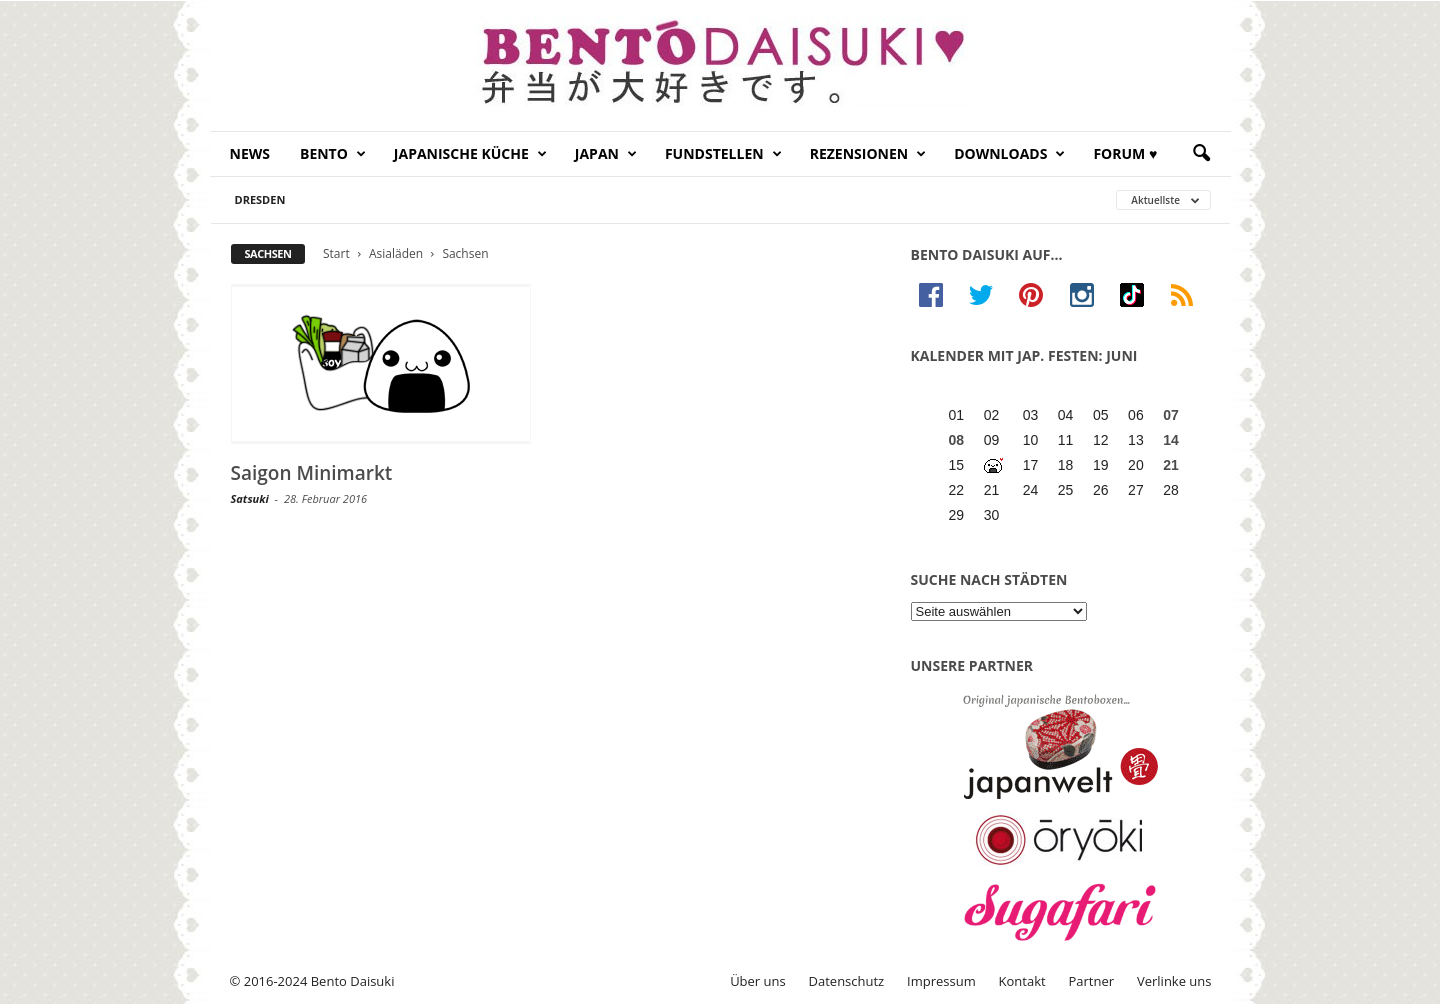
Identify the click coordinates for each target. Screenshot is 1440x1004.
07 (1171, 415)
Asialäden (396, 253)
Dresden (260, 199)
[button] (1201, 154)
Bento (333, 154)
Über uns (758, 981)
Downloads (1009, 154)
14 (1171, 440)
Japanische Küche (470, 154)
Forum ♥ (1125, 153)
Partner (1092, 981)
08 (957, 440)
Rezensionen (868, 154)
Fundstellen (723, 154)
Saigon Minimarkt (312, 473)
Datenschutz (847, 981)
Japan (606, 154)
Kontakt (1022, 981)
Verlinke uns (1174, 981)
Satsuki (250, 498)
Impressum (941, 981)
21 (1171, 465)
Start (336, 253)
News (250, 153)
